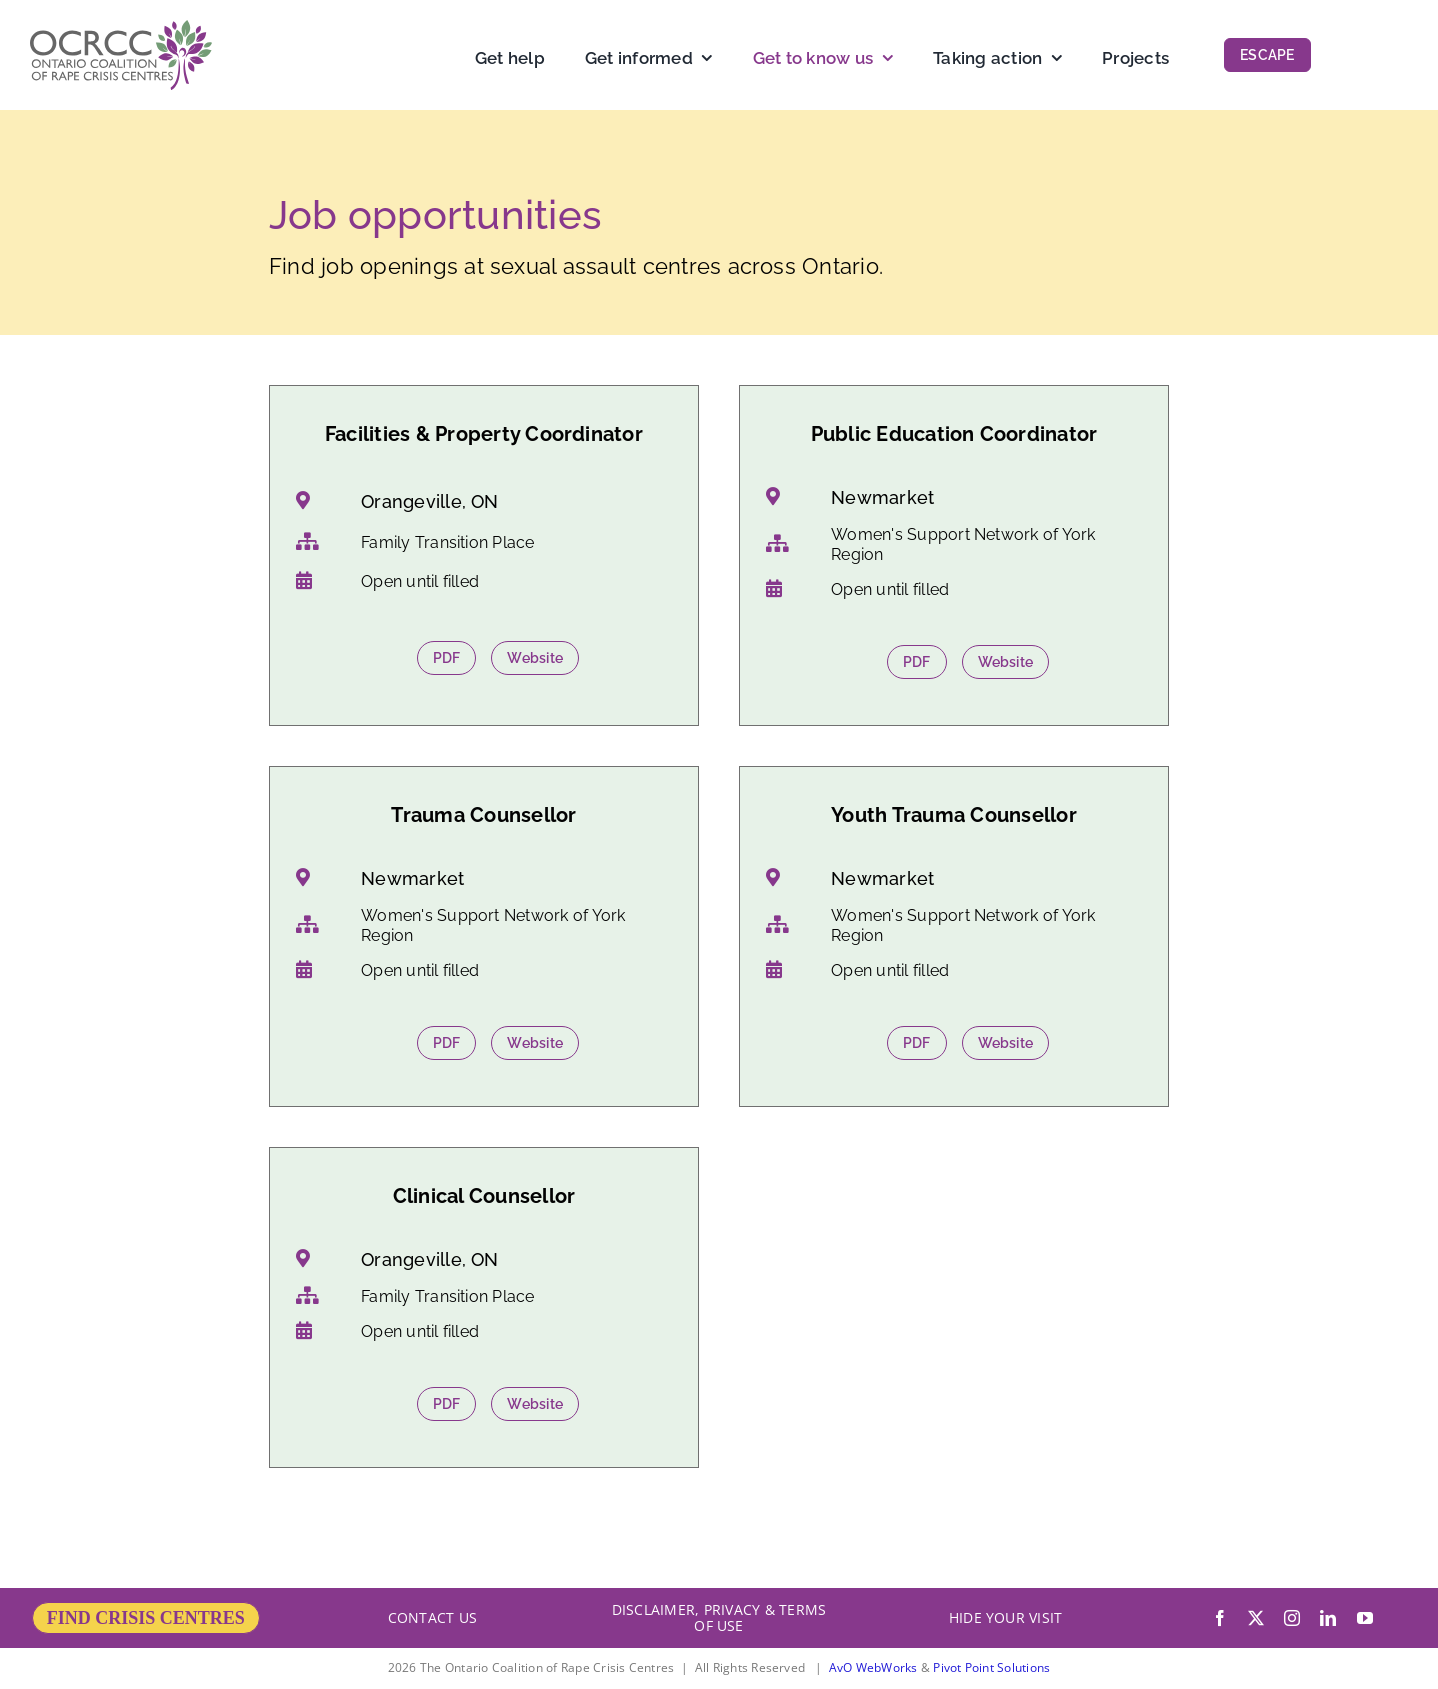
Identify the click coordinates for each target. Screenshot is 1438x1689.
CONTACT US (432, 1617)
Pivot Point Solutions (991, 1667)
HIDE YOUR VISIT (1006, 1617)
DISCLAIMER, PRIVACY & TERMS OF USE (719, 1617)
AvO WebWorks (873, 1667)
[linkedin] (1328, 1618)
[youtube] (1365, 1618)
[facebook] (1220, 1618)
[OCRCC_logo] (121, 28)
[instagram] (1292, 1618)
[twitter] (1256, 1618)
